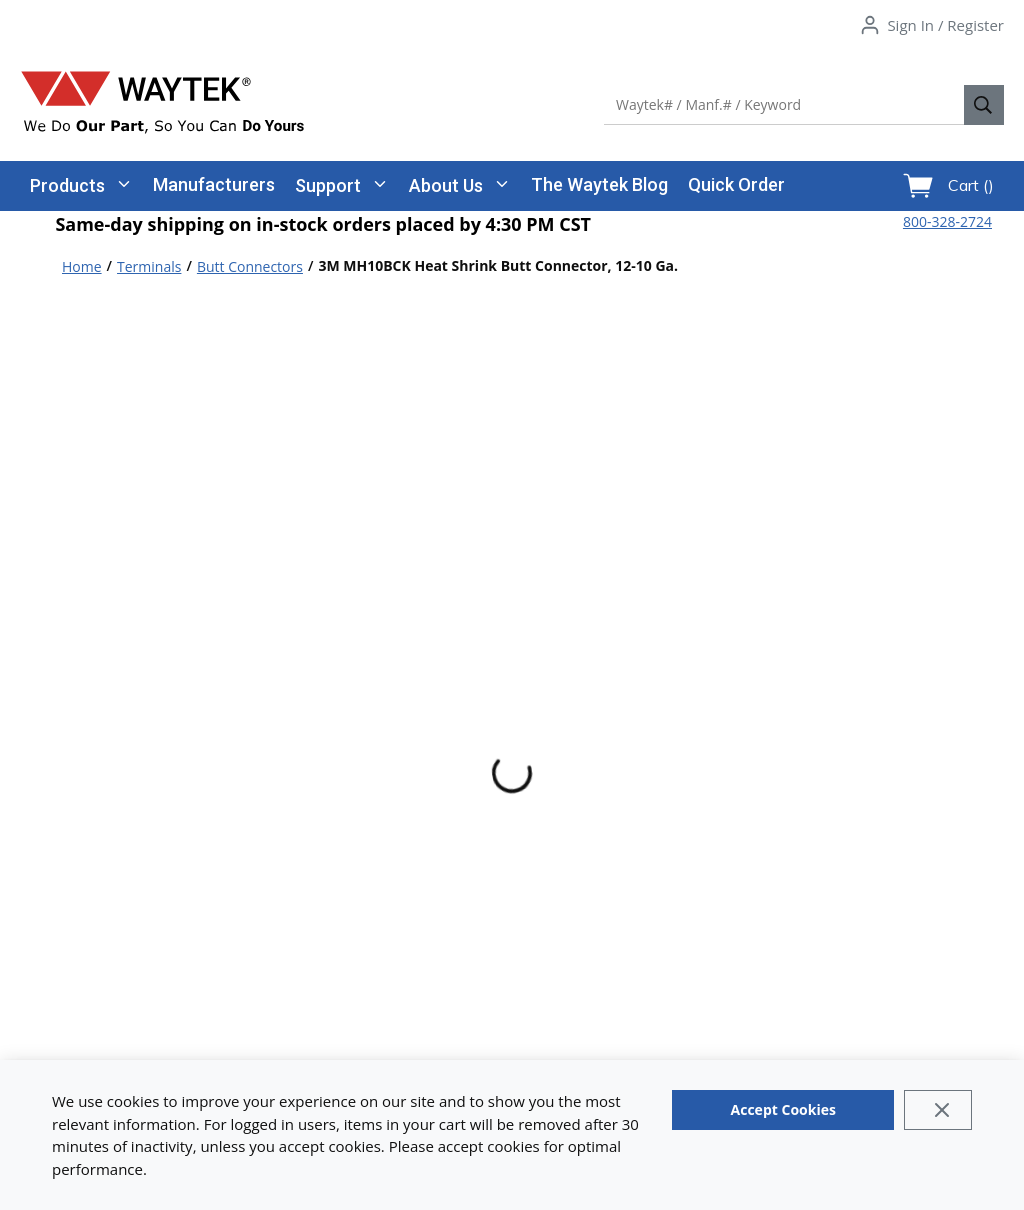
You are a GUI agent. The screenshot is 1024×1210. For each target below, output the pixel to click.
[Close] (937, 1110)
